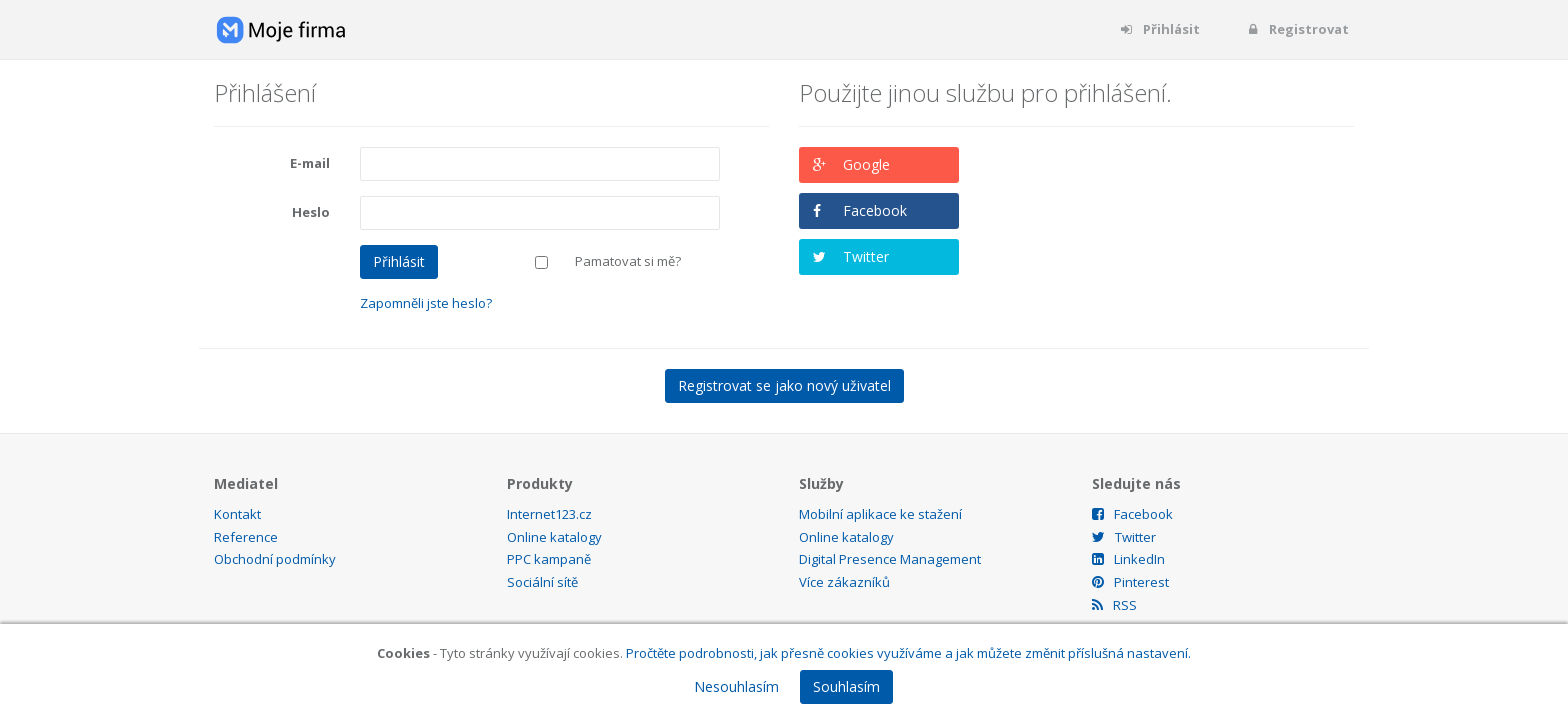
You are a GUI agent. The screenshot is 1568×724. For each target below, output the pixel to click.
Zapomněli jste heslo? (426, 303)
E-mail (310, 163)
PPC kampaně (549, 559)
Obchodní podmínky (275, 559)
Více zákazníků (844, 582)
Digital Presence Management (890, 559)
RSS (1114, 605)
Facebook (875, 210)
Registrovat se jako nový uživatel (784, 385)
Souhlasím (846, 686)
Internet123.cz (549, 514)
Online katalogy (554, 537)
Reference (246, 537)
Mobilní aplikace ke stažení (880, 514)
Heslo (311, 212)
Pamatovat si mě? (628, 261)
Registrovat (1297, 29)
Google (866, 164)
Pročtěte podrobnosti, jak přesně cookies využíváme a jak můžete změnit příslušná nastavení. (908, 653)
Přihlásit (1159, 29)
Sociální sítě (542, 582)
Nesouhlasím (736, 686)
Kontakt (237, 514)
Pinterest (1130, 582)
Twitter (866, 256)
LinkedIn (1128, 559)
